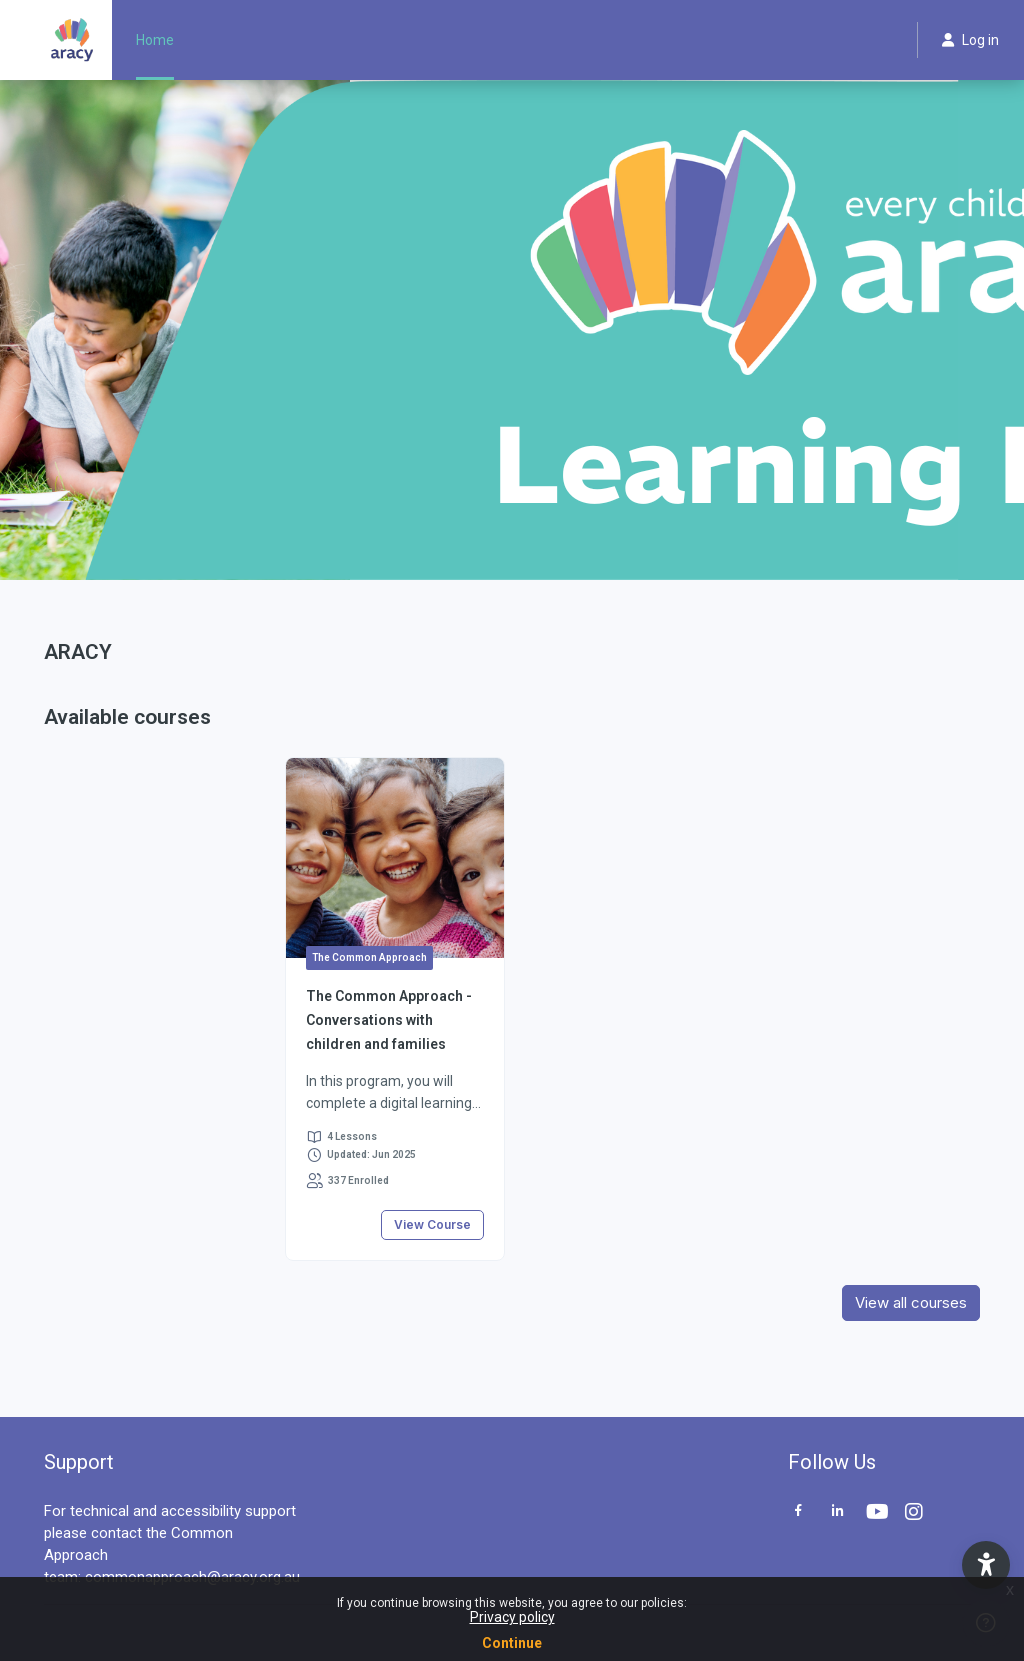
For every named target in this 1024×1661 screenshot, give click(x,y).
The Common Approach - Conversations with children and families (389, 1020)
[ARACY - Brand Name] (72, 40)
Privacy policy (512, 1617)
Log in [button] (970, 40)
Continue (512, 1643)
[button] (986, 1565)
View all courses (911, 1302)
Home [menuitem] (155, 40)
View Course (432, 1224)
